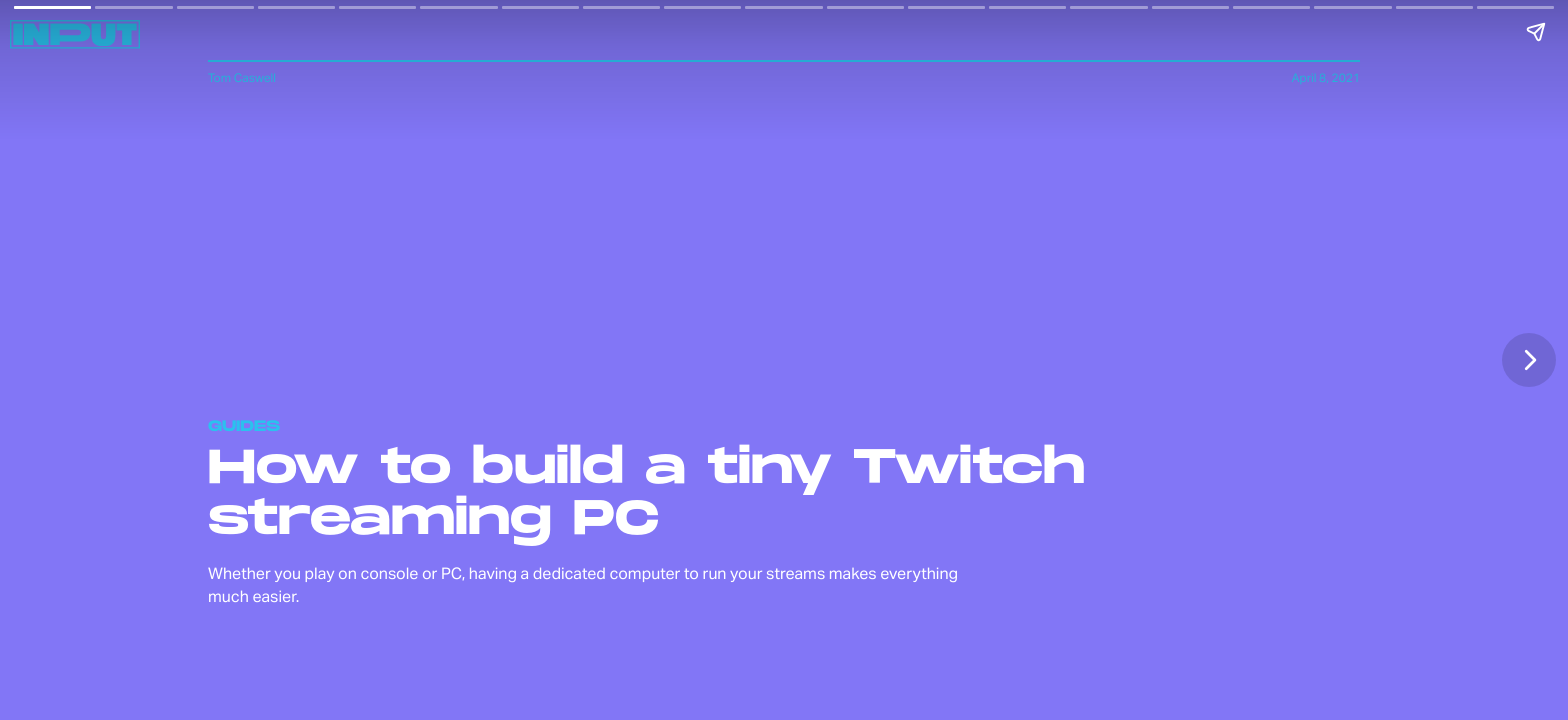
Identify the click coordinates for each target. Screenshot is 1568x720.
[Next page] (1529, 360)
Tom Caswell (242, 77)
